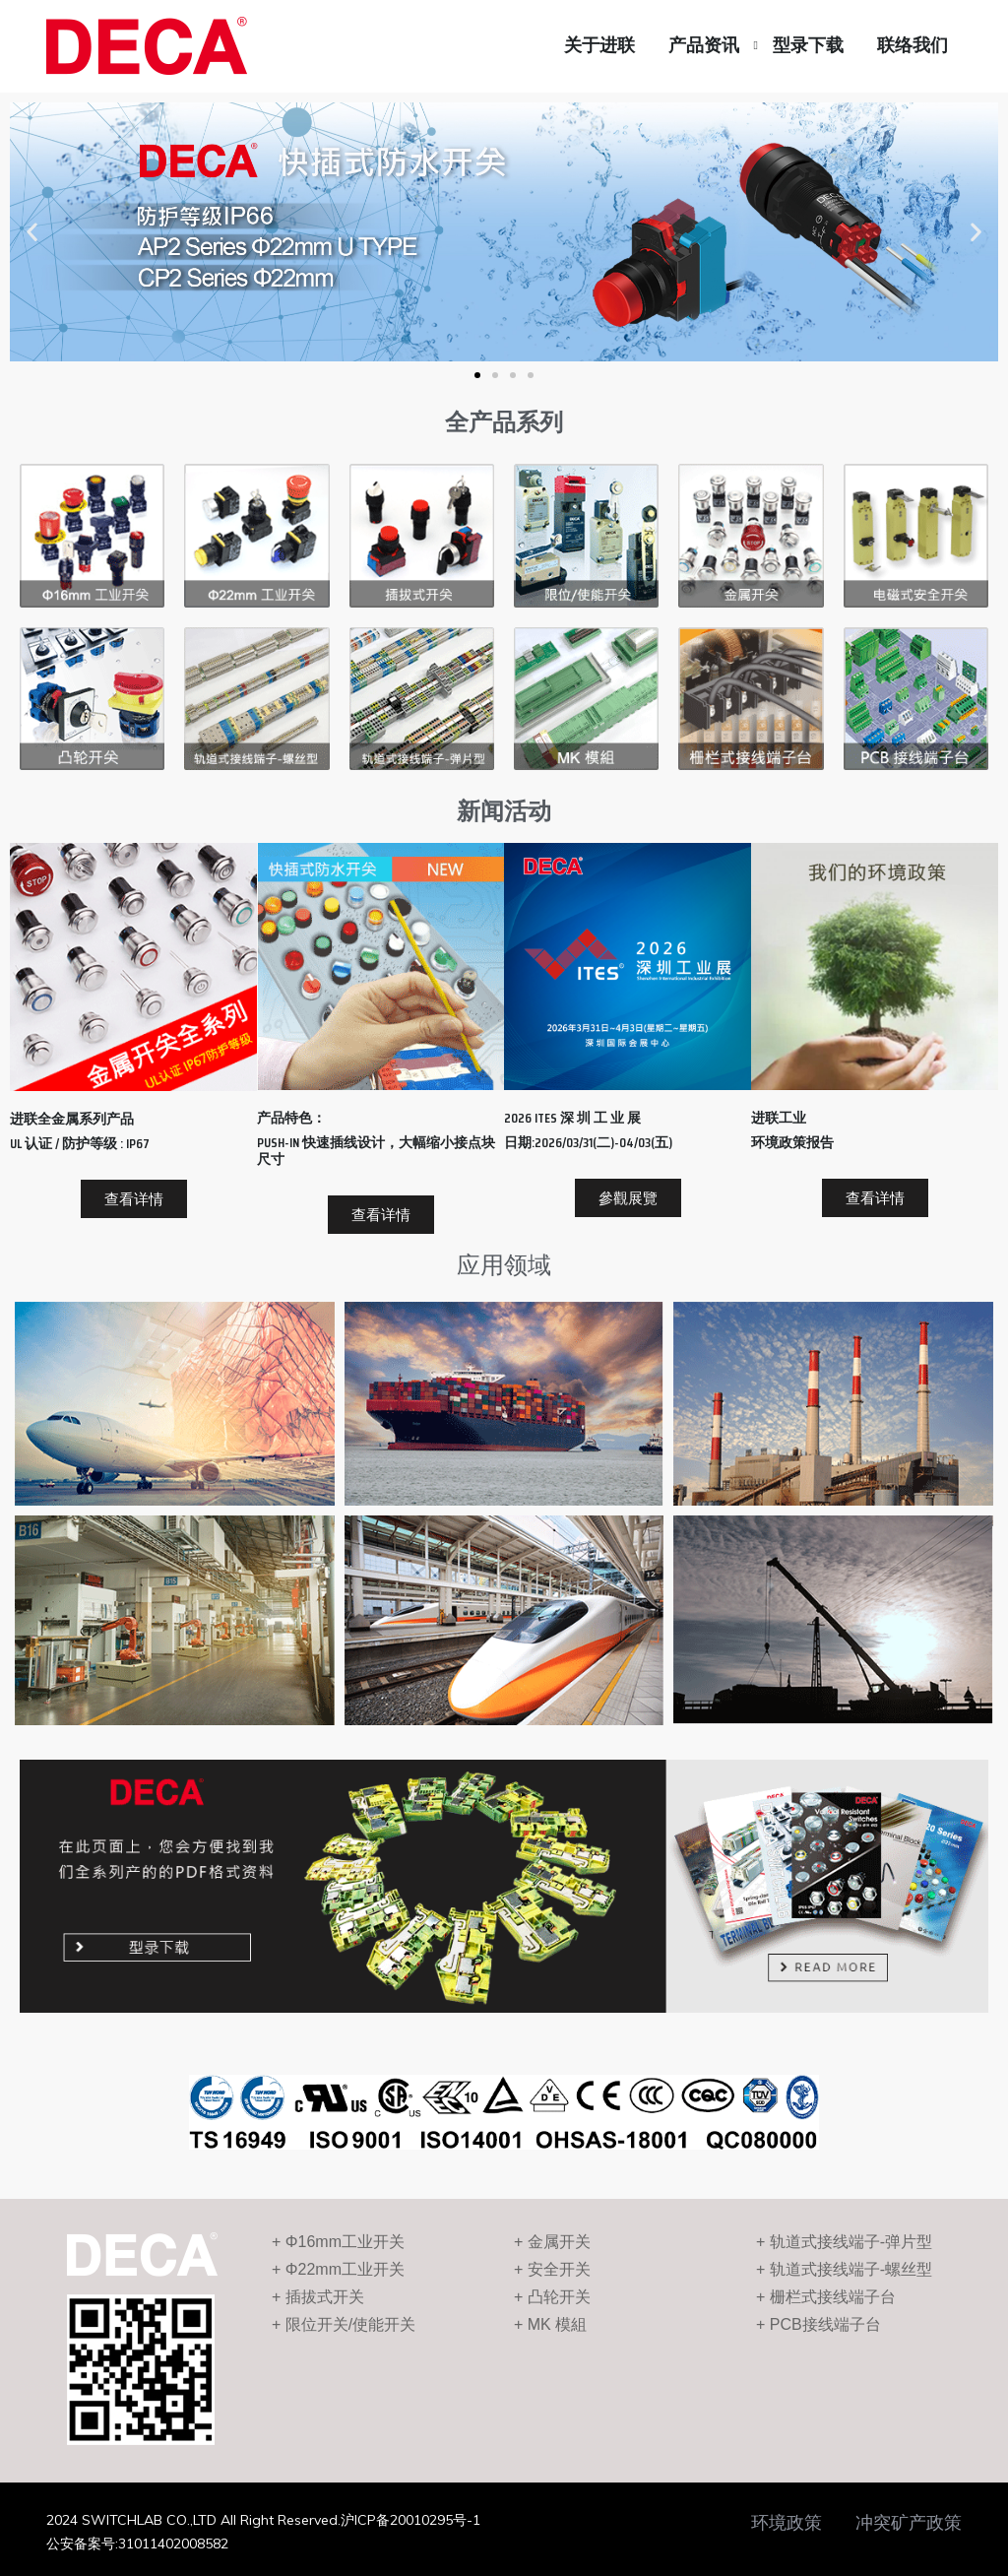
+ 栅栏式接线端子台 (826, 2296)
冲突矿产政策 (908, 2523)
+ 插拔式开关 (318, 2296)
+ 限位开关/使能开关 (343, 2324)
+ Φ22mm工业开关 (338, 2269)
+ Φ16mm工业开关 (338, 2241)
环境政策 (786, 2523)
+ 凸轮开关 (552, 2296)
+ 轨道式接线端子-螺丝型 (844, 2269)
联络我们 (912, 45)
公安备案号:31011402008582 (137, 2543)
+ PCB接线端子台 (818, 2324)
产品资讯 (703, 45)
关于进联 (599, 45)
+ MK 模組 (550, 2324)
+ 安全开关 (552, 2269)
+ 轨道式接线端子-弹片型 (844, 2241)
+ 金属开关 (552, 2241)
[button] (477, 375)
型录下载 (808, 45)
